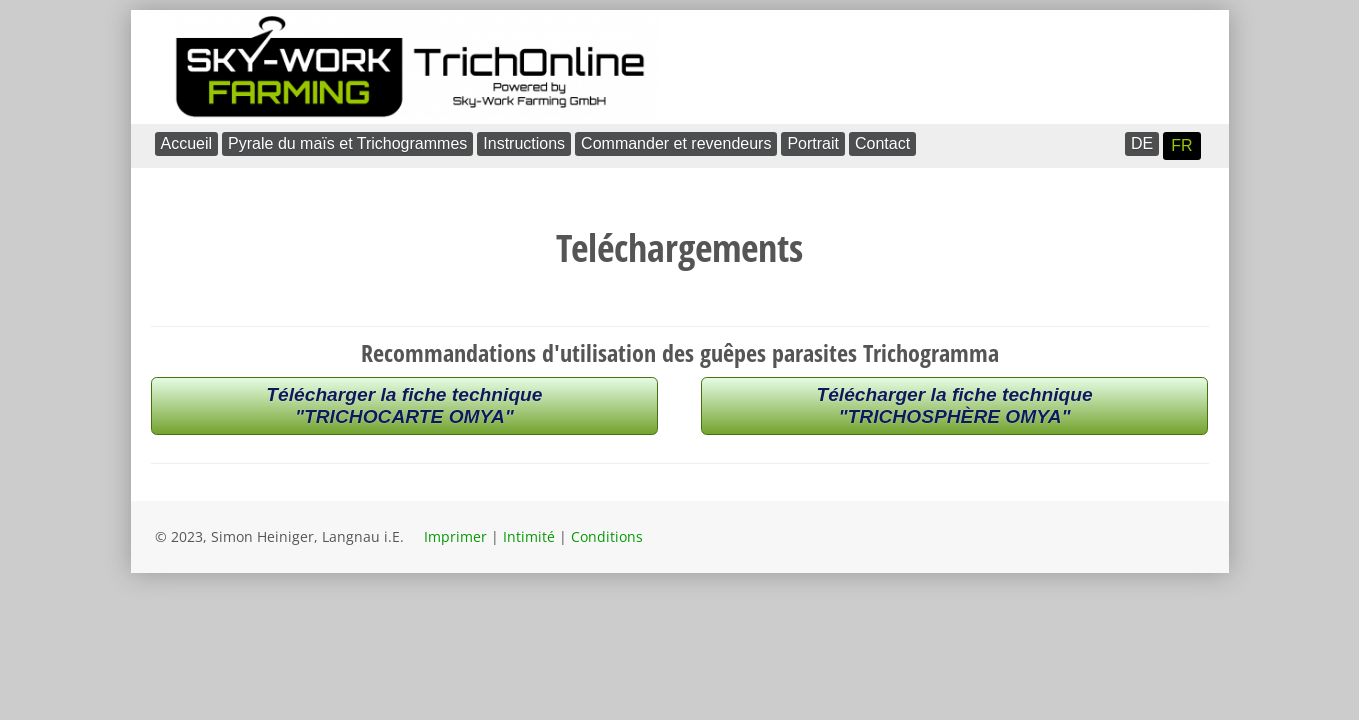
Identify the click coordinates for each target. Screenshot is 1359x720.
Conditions (607, 536)
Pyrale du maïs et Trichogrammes (347, 143)
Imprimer (455, 536)
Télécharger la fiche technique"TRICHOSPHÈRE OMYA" (954, 405)
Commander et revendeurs (676, 143)
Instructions (524, 143)
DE (1142, 143)
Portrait (813, 143)
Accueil (187, 143)
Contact (882, 143)
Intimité (529, 536)
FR (1181, 145)
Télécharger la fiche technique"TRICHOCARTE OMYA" (404, 405)
